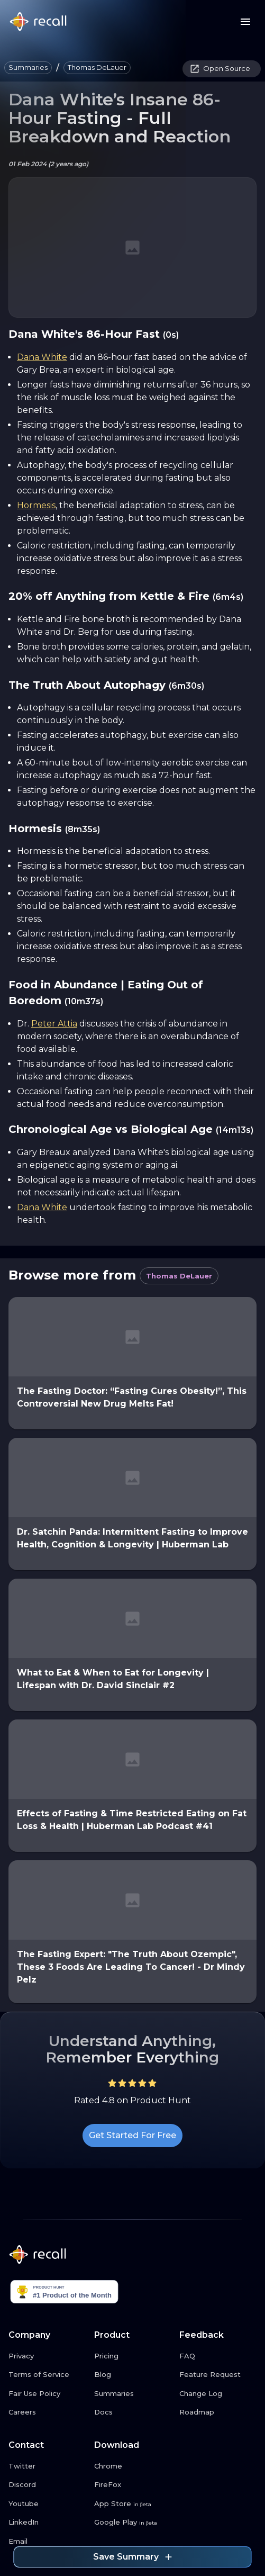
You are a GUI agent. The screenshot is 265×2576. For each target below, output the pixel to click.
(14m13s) (234, 1130)
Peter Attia (54, 1024)
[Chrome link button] (132, 2466)
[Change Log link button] (218, 2393)
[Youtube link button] (47, 2504)
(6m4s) (228, 597)
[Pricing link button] (132, 2356)
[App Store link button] (132, 2504)
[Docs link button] (132, 2412)
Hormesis (36, 505)
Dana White (42, 357)
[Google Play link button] (132, 2522)
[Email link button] (47, 2541)
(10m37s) (84, 1001)
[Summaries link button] (132, 2393)
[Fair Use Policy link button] (47, 2393)
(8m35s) (82, 829)
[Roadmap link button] (218, 2412)
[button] (28, 67)
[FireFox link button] (132, 2484)
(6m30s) (186, 686)
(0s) (171, 335)
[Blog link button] (132, 2374)
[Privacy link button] (47, 2356)
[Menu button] (245, 21)
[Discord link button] (47, 2484)
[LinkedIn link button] (47, 2522)
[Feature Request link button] (218, 2374)
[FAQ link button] (218, 2356)
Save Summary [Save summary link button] (132, 2557)
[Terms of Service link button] (47, 2374)
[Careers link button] (47, 2412)
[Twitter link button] (47, 2466)
